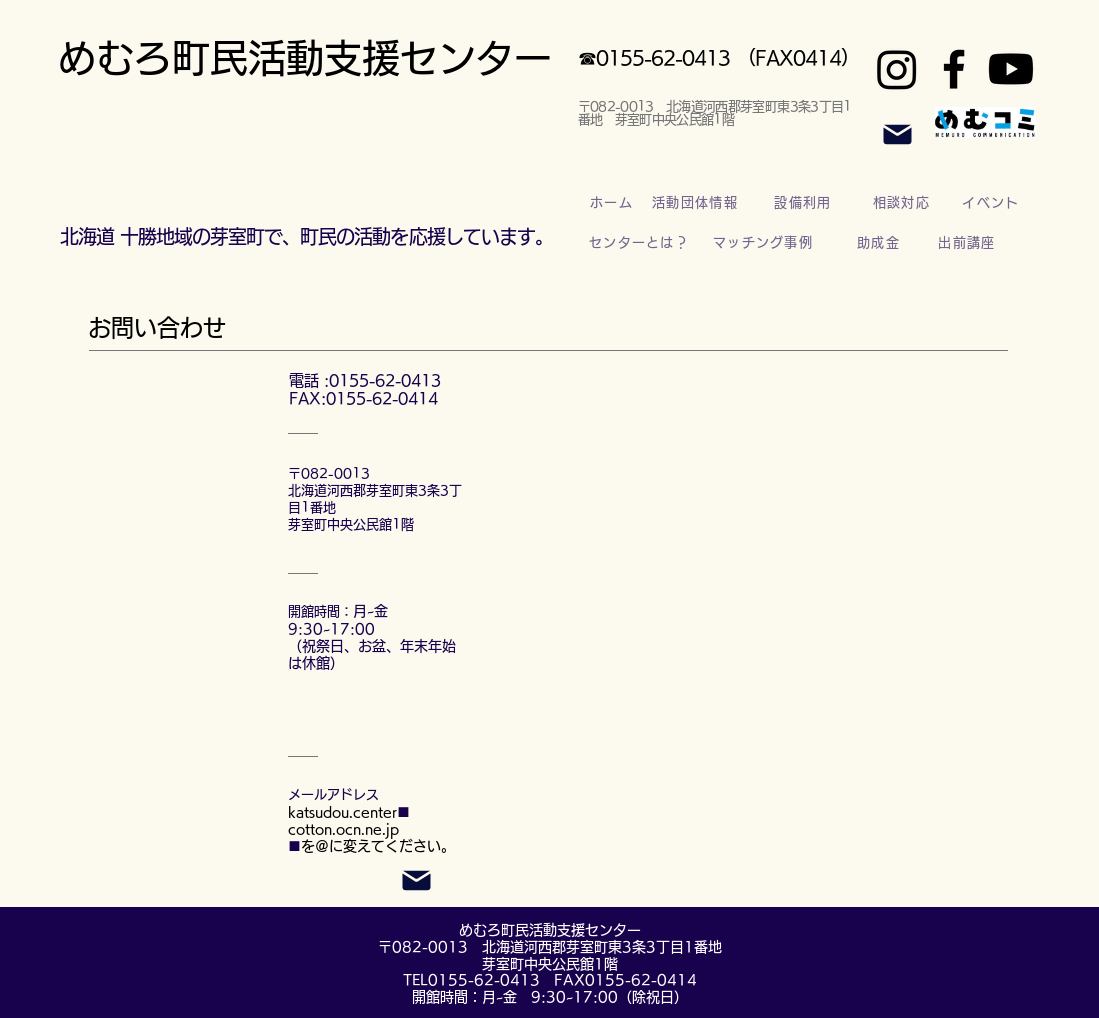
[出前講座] (969, 243)
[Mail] (898, 134)
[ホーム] (614, 203)
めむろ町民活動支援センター (305, 58)
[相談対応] (904, 203)
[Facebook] (954, 69)
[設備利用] (805, 203)
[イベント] (993, 203)
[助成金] (881, 243)
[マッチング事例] (765, 243)
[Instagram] (897, 69)
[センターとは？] (641, 243)
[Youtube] (1011, 69)
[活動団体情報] (697, 203)
